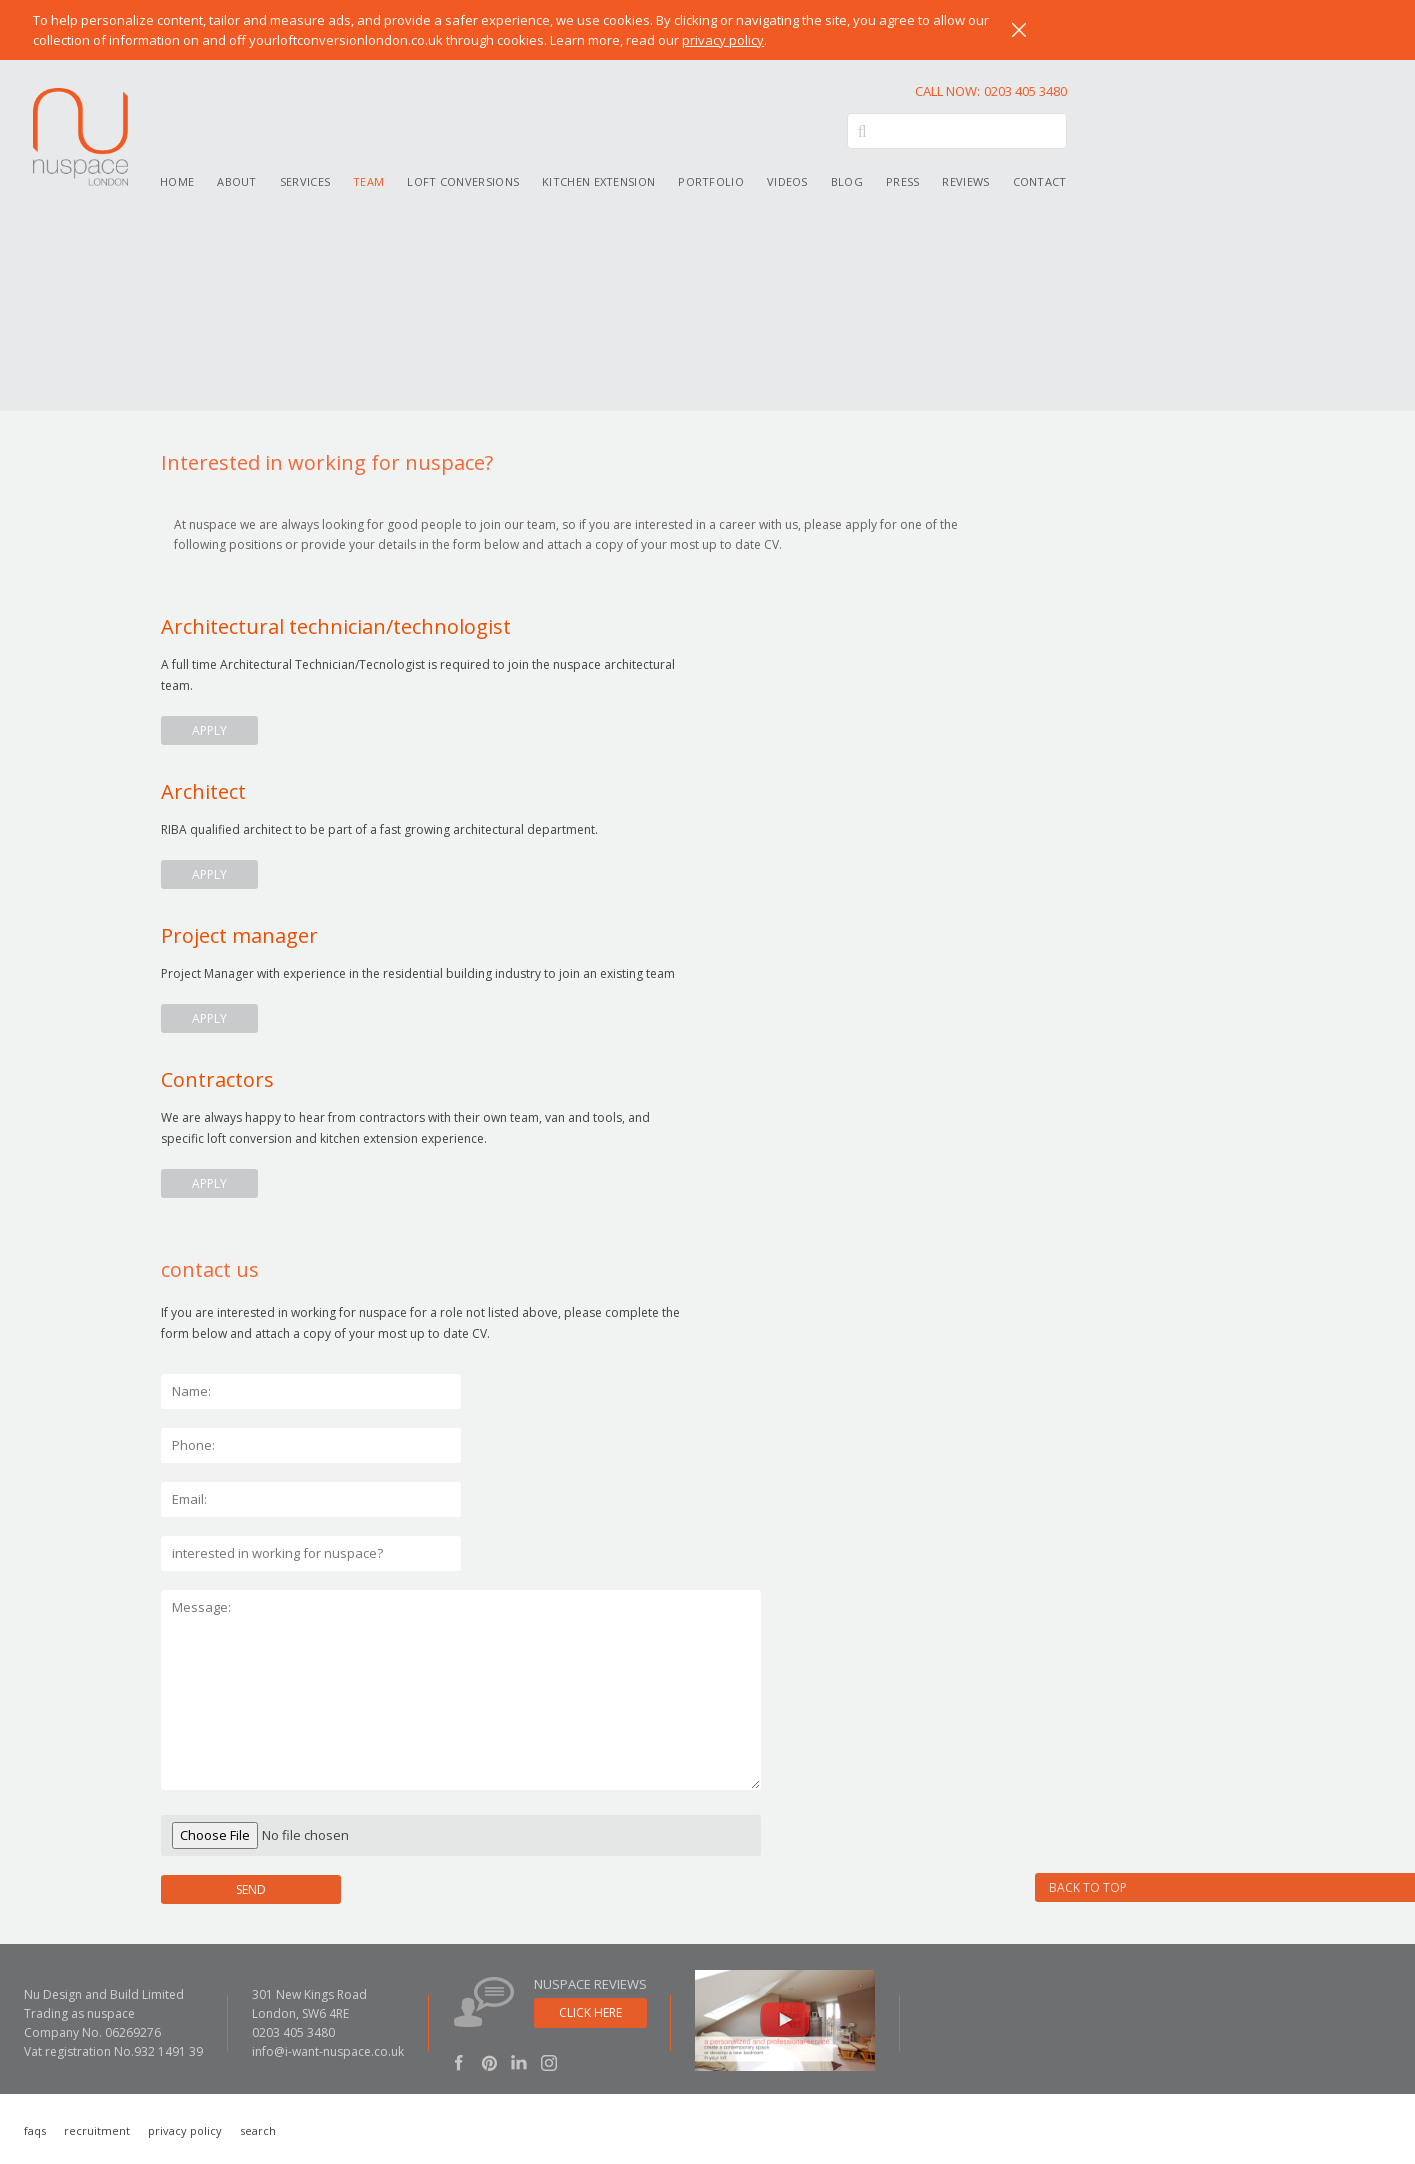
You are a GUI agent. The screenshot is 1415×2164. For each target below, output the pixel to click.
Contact (1040, 181)
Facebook (459, 2062)
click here (590, 2012)
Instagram (549, 2062)
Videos (787, 181)
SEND (251, 1889)
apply (209, 730)
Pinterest (489, 2062)
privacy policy (723, 40)
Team (368, 181)
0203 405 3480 (991, 91)
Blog (847, 181)
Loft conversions (463, 181)
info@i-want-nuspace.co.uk (328, 2051)
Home (177, 181)
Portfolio (711, 181)
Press (903, 181)
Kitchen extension (598, 181)
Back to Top (1088, 1887)
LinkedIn (519, 2062)
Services (305, 181)
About (237, 181)
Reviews (965, 181)
